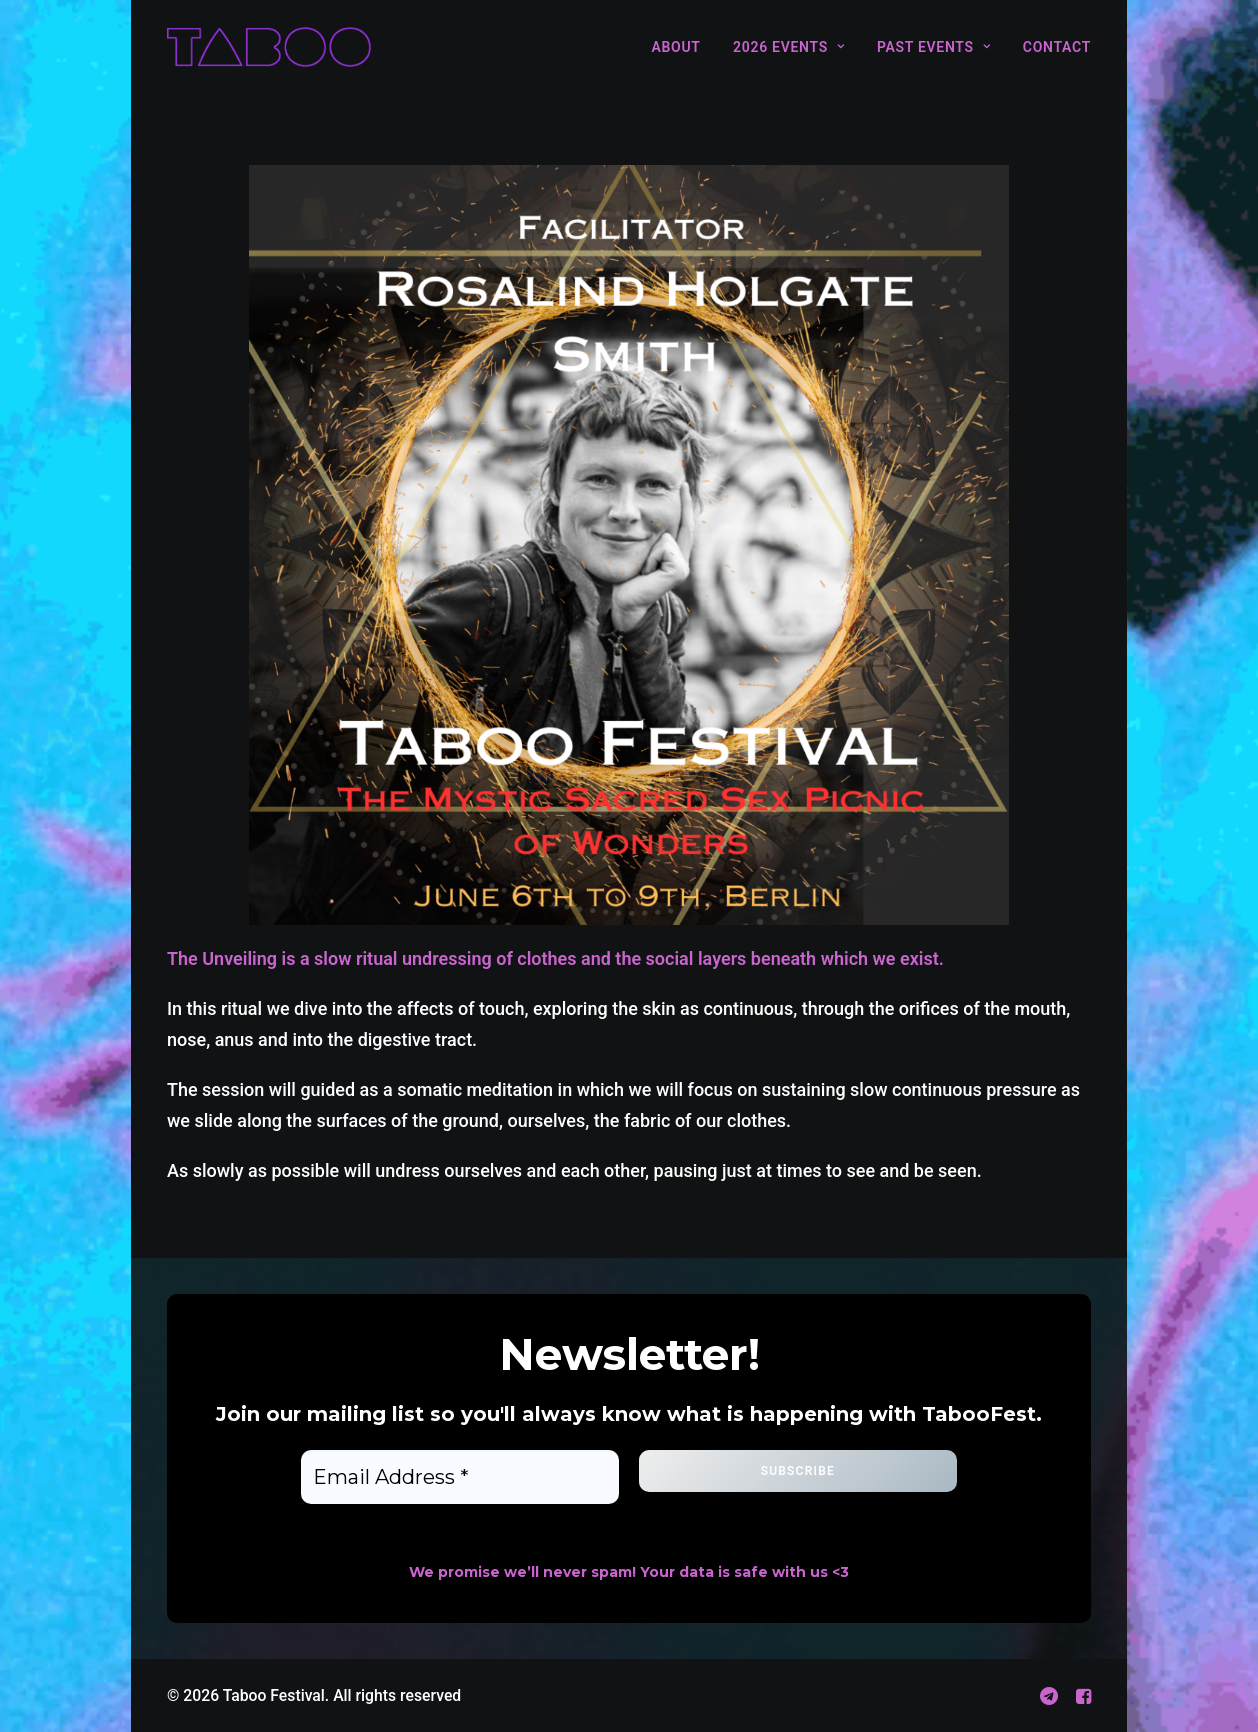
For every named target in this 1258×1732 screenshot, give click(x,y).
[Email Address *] (460, 1477)
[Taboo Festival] (269, 47)
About (675, 47)
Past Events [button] (933, 47)
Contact (1057, 47)
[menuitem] (682, 47)
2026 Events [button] (788, 47)
